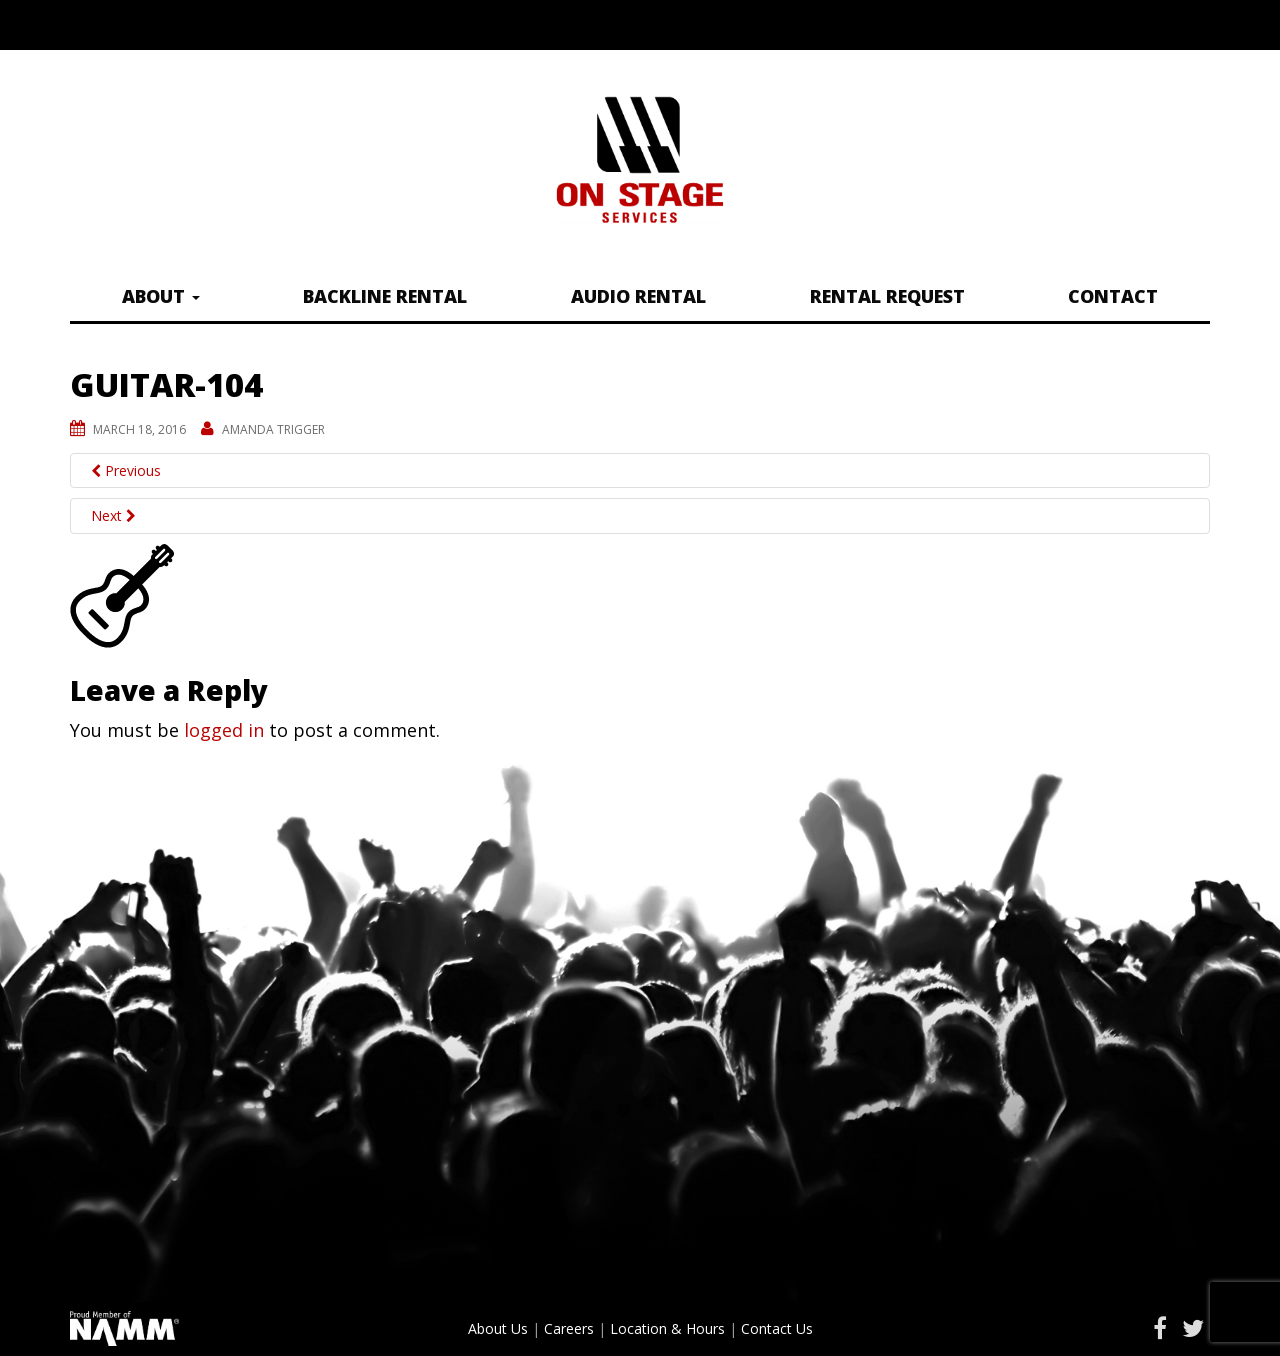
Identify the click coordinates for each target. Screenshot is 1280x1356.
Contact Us (777, 1328)
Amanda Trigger (273, 429)
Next (113, 515)
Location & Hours (667, 1328)
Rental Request (887, 296)
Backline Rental (385, 296)
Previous (126, 470)
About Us (498, 1328)
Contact (1113, 296)
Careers (569, 1328)
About (161, 296)
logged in (224, 730)
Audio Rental (638, 296)
